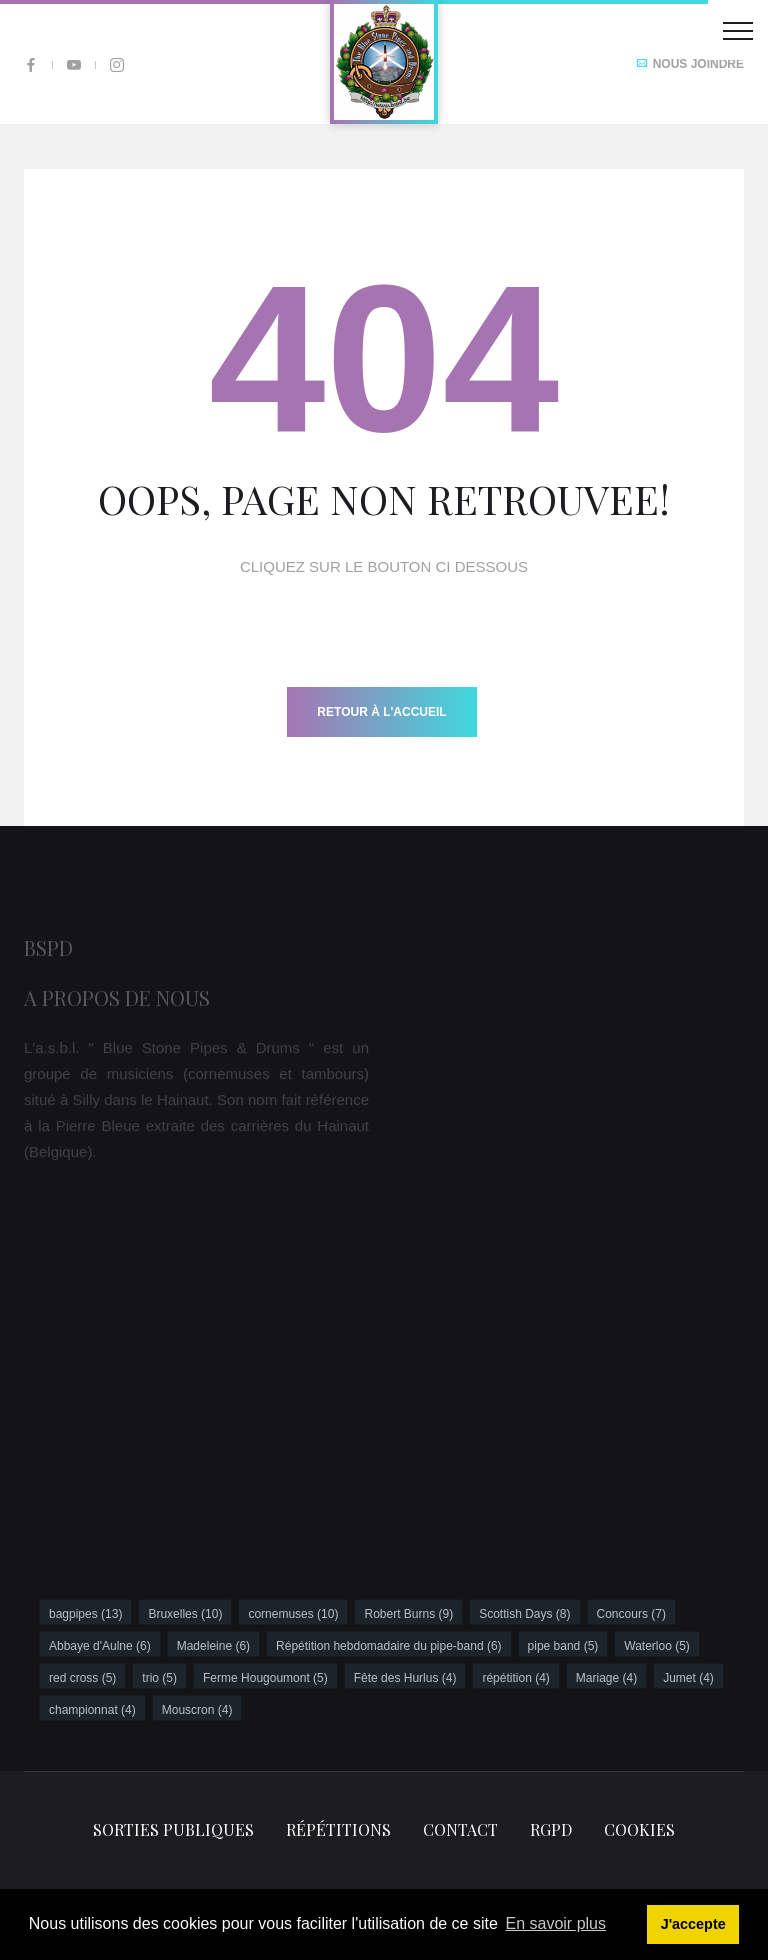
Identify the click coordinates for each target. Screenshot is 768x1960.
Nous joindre (689, 64)
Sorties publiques (173, 1829)
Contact (460, 1829)
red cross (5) (82, 1678)
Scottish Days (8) (524, 1614)
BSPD (48, 952)
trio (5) (159, 1678)
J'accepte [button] (693, 1924)
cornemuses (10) (293, 1614)
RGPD (551, 1829)
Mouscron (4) (197, 1710)
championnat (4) (92, 1710)
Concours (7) (631, 1614)
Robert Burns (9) (408, 1614)
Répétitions (338, 1829)
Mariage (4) (606, 1678)
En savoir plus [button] (556, 1923)
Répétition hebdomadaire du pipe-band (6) (389, 1646)
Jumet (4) (688, 1678)
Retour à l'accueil (381, 712)
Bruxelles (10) (185, 1614)
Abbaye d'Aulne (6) (100, 1646)
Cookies (639, 1829)
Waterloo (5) (657, 1646)
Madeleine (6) (213, 1646)
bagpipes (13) (85, 1614)
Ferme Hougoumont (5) (265, 1678)
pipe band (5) (563, 1646)
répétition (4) (515, 1678)
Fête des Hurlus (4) (405, 1678)
